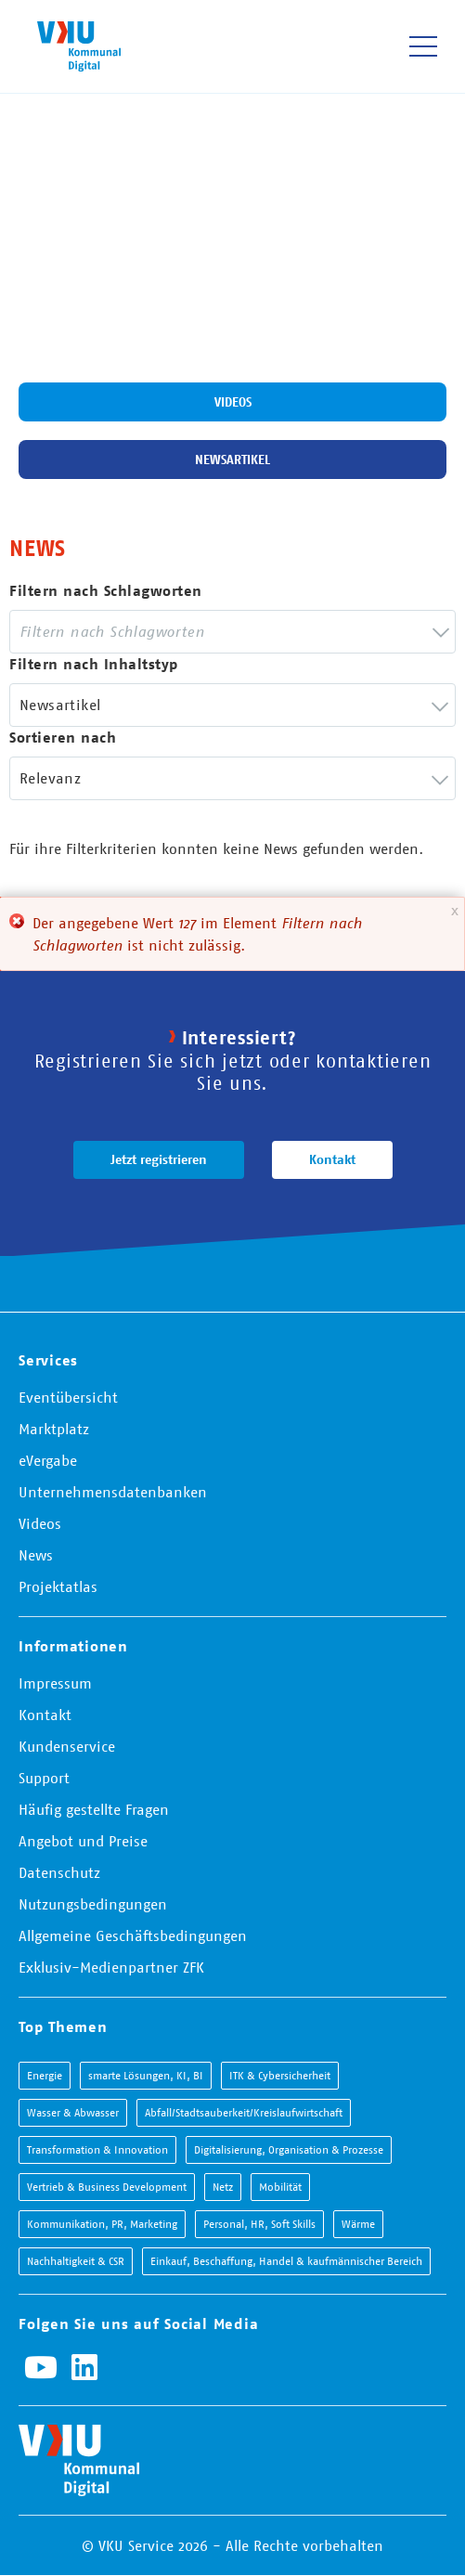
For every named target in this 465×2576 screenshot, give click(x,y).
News (36, 1555)
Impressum (55, 1683)
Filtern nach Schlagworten (105, 591)
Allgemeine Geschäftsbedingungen (133, 1935)
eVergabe (48, 1460)
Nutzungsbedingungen (93, 1904)
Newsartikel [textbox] (59, 704)
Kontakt (332, 1159)
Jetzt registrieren (158, 1159)
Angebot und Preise (83, 1841)
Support (44, 1777)
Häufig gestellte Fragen (94, 1809)
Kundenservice (67, 1746)
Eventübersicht (68, 1397)
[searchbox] (123, 632)
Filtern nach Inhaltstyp (93, 664)
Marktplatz (54, 1428)
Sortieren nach (62, 737)
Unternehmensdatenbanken (113, 1491)
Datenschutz (59, 1872)
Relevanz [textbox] (50, 778)
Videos (233, 402)
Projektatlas (58, 1586)
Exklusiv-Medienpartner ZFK (111, 1967)
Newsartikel (232, 459)
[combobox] (232, 632)
